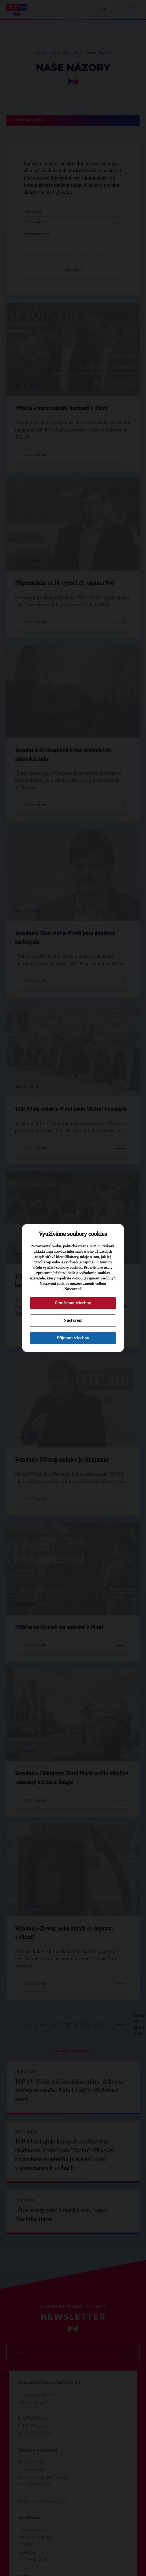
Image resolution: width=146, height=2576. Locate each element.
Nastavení (73, 1320)
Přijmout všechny (73, 1338)
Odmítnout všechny (73, 1303)
